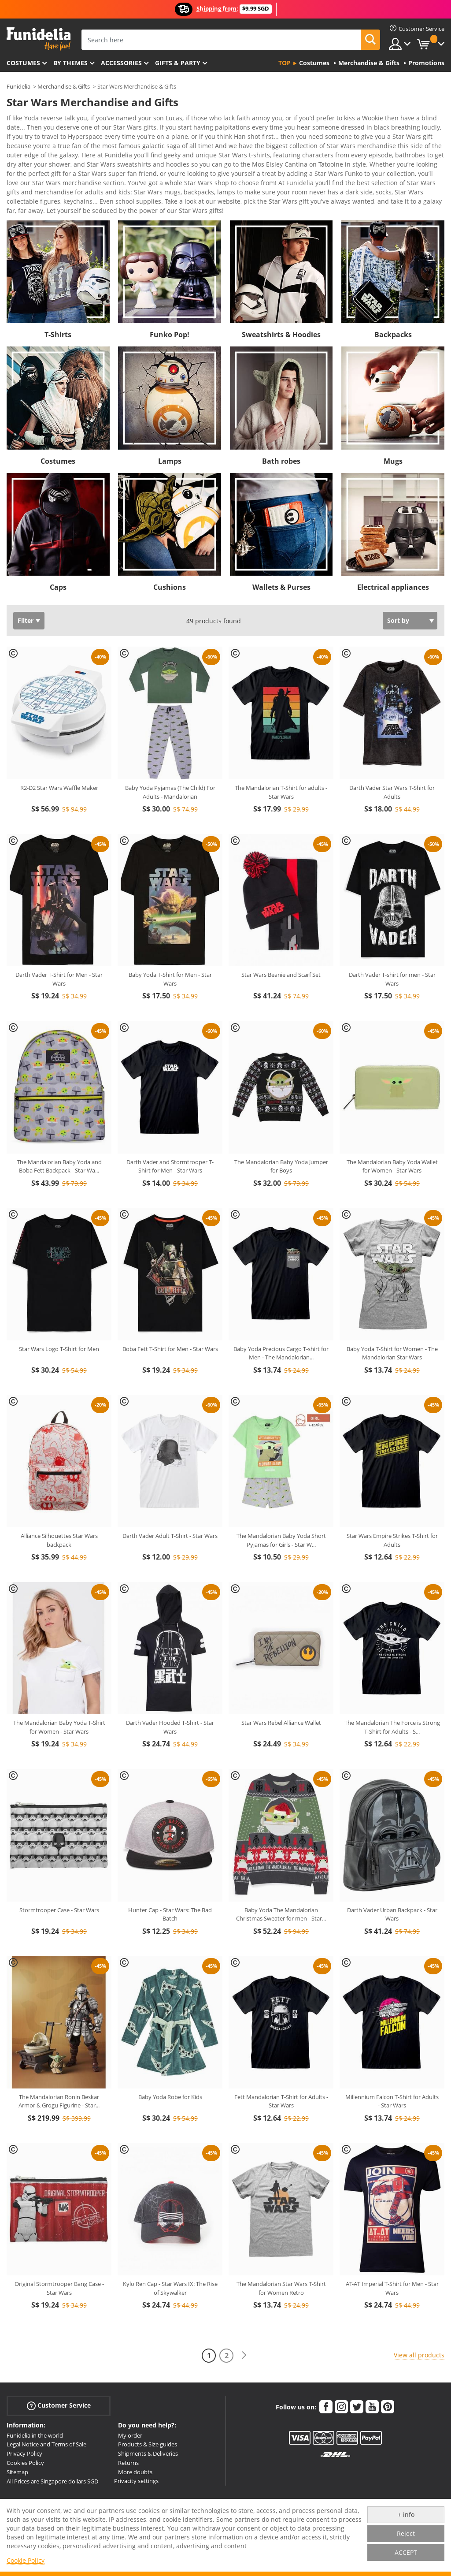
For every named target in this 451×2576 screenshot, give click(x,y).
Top (284, 63)
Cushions (169, 544)
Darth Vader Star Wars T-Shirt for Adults (392, 749)
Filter (25, 577)
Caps (58, 544)
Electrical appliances (393, 544)
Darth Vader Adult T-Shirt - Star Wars (170, 1492)
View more (31, 166)
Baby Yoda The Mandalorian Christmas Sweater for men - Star (281, 1871)
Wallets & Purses (281, 544)
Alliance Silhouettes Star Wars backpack (59, 1497)
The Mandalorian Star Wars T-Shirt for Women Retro (281, 2245)
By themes (70, 63)
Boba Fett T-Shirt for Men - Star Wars (170, 1306)
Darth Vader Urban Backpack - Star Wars (392, 1871)
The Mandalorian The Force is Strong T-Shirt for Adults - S (392, 1683)
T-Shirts (57, 291)
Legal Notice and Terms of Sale (46, 2401)
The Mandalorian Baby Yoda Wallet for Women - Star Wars (392, 1123)
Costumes (23, 63)
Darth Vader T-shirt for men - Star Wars (392, 935)
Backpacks (393, 291)
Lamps (169, 418)
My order (130, 2392)
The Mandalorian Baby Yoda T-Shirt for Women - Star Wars (59, 1683)
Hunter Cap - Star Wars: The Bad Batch (170, 1871)
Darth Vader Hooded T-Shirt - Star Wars (170, 1683)
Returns (128, 2419)
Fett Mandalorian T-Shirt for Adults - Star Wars (281, 2058)
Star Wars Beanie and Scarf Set (281, 931)
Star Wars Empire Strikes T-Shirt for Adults (392, 1497)
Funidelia (18, 86)
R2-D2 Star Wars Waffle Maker (59, 744)
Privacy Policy (24, 2410)
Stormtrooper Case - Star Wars (59, 1867)
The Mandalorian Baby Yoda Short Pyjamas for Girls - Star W (281, 1497)
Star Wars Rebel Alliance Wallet (281, 1679)
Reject (406, 2533)
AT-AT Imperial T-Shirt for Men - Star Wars (392, 2245)
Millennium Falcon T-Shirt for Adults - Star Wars (392, 2058)
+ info (406, 2514)
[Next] (244, 2312)
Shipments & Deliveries (148, 2410)
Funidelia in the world (35, 2392)
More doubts (135, 2429)
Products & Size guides (147, 2401)
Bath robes (281, 418)
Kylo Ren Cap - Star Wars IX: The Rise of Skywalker (170, 2245)
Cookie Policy (25, 2560)
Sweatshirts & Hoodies (281, 291)
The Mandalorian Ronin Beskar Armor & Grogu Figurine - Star (59, 2058)
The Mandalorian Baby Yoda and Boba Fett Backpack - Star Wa (59, 1123)
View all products (419, 2312)
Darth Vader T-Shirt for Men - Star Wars (59, 935)
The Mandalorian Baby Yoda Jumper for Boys (281, 1123)
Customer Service (59, 2362)
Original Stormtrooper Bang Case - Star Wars (59, 2245)
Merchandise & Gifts (63, 86)
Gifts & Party (177, 63)
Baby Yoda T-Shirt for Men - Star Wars (170, 935)
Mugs (393, 418)
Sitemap (17, 2429)
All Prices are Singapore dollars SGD (52, 2438)
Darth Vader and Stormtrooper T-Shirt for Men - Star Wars (170, 1123)
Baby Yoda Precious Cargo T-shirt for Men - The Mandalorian (281, 1310)
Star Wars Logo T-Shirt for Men (59, 1306)
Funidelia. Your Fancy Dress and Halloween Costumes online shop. (38, 39)
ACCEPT (406, 2552)
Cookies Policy (25, 2419)
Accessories (121, 63)
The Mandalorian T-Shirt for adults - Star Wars (281, 749)
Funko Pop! (169, 291)
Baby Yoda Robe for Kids (170, 2054)
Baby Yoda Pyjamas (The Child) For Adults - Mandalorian (170, 749)
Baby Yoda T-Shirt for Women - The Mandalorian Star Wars (392, 1310)
